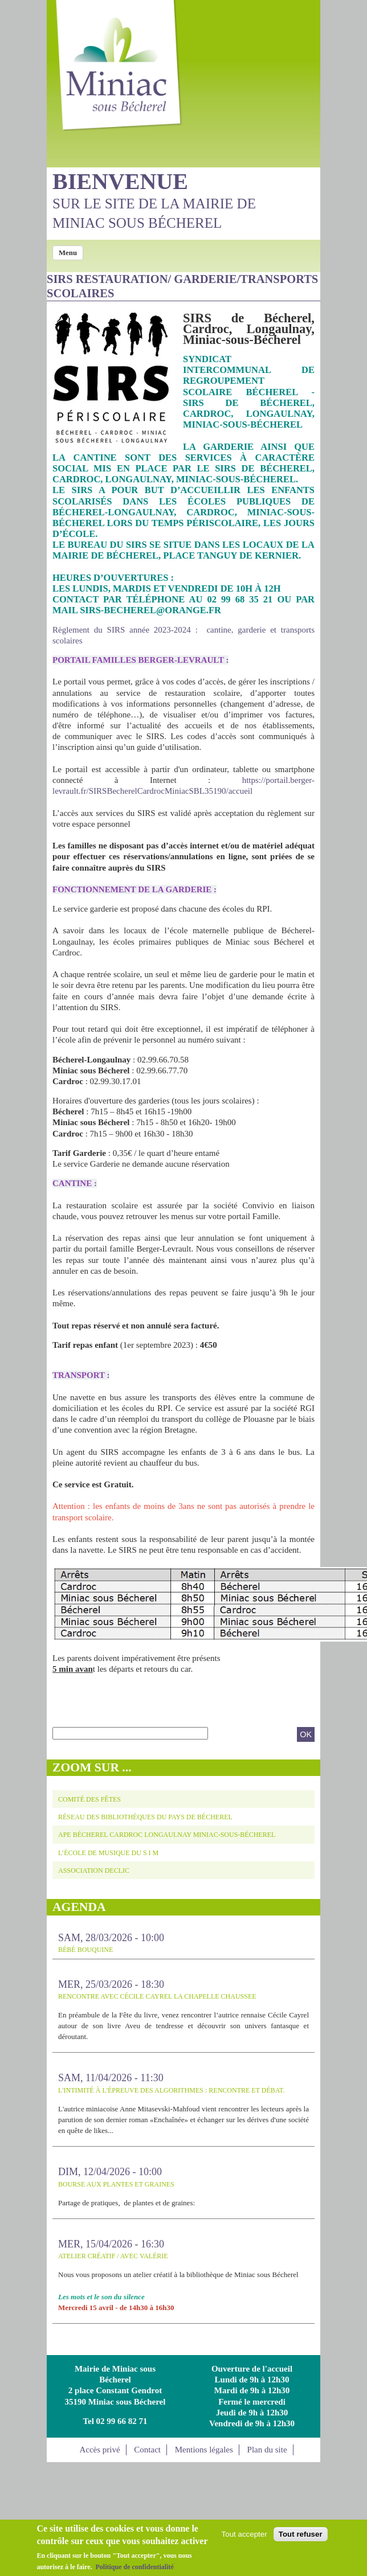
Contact (147, 2449)
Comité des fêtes (89, 1799)
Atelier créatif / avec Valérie (113, 2256)
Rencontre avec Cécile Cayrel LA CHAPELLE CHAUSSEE (157, 1996)
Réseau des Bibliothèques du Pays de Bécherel (145, 1817)
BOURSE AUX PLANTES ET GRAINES (116, 2184)
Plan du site (267, 2449)
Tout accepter (244, 2534)
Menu (68, 253)
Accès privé (99, 2449)
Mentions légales (204, 2449)
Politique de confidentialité (134, 2567)
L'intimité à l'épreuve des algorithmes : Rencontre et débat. (171, 2090)
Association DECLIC (93, 1870)
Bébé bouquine (85, 1950)
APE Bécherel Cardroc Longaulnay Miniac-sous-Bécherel (166, 1835)
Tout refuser (301, 2534)
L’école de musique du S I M (108, 1853)
